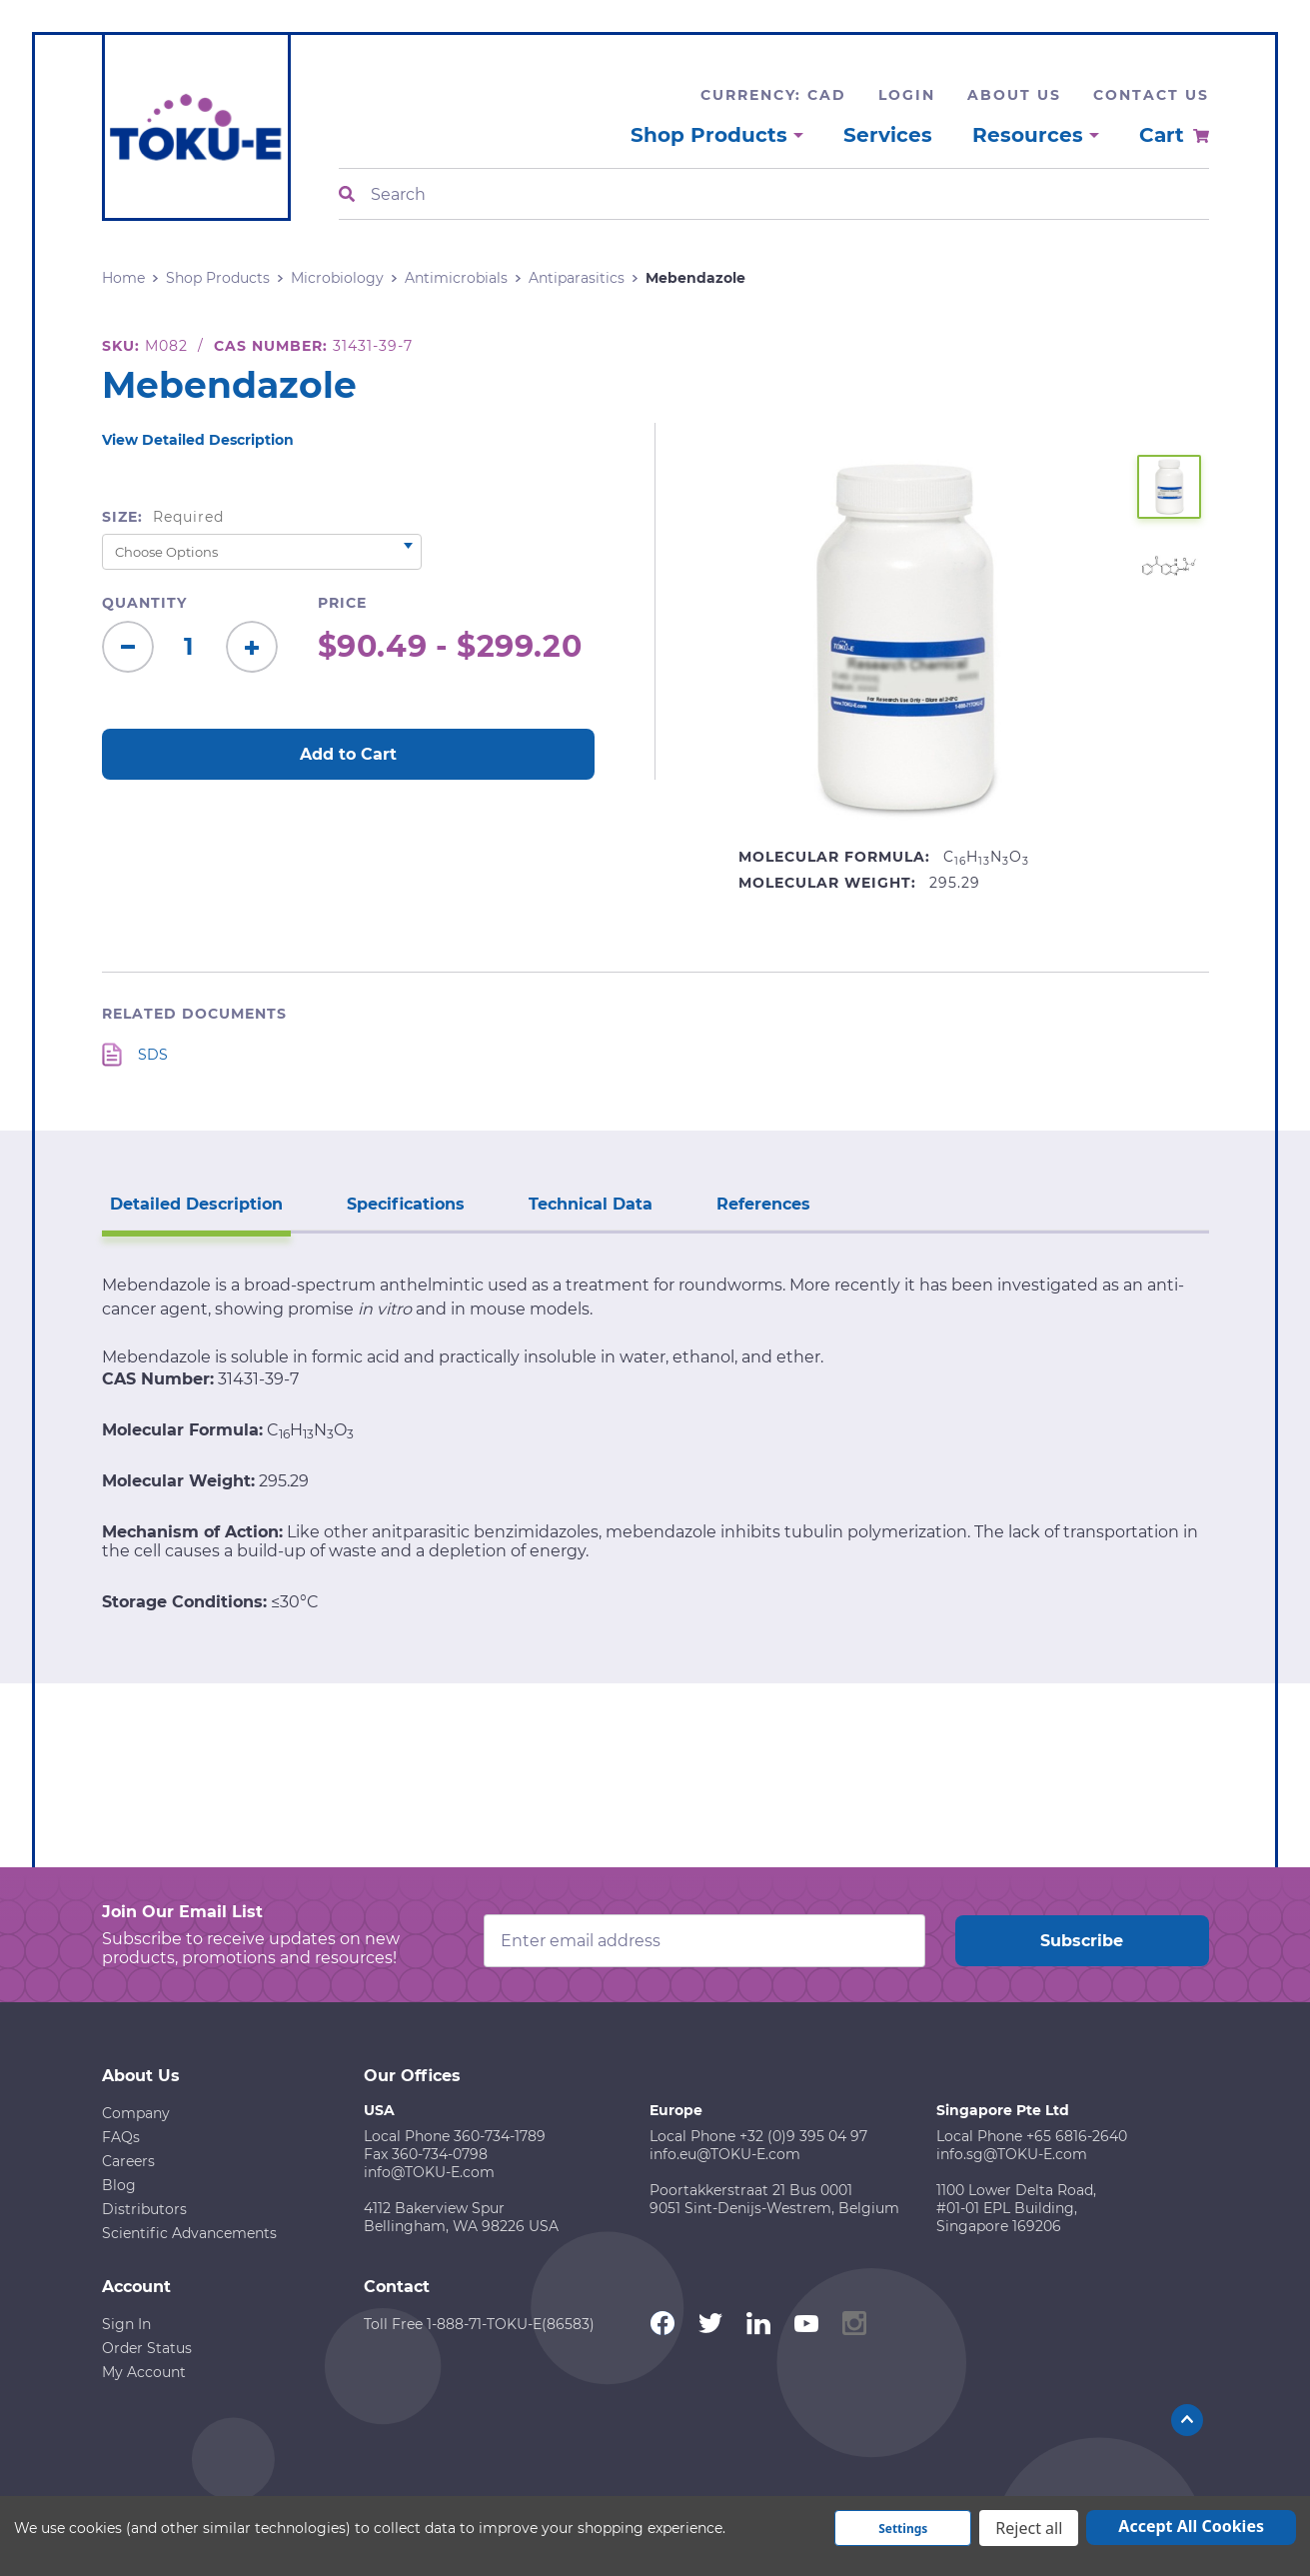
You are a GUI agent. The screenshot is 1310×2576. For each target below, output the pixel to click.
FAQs (121, 2137)
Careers (128, 2161)
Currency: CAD (773, 95)
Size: (163, 517)
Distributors (144, 2209)
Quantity (144, 603)
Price (342, 603)
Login (906, 95)
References (763, 1204)
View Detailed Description (198, 440)
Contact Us (1151, 95)
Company (136, 2113)
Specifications (406, 1204)
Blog (119, 2185)
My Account (144, 2372)
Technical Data (591, 1204)
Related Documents (194, 1014)
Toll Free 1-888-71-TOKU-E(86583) (479, 2324)
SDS (153, 1055)
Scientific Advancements (189, 2233)
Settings (902, 2528)
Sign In (126, 2324)
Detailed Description (196, 1204)
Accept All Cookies (1191, 2526)
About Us (1014, 95)
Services (887, 135)
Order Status (147, 2348)
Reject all (1028, 2528)
